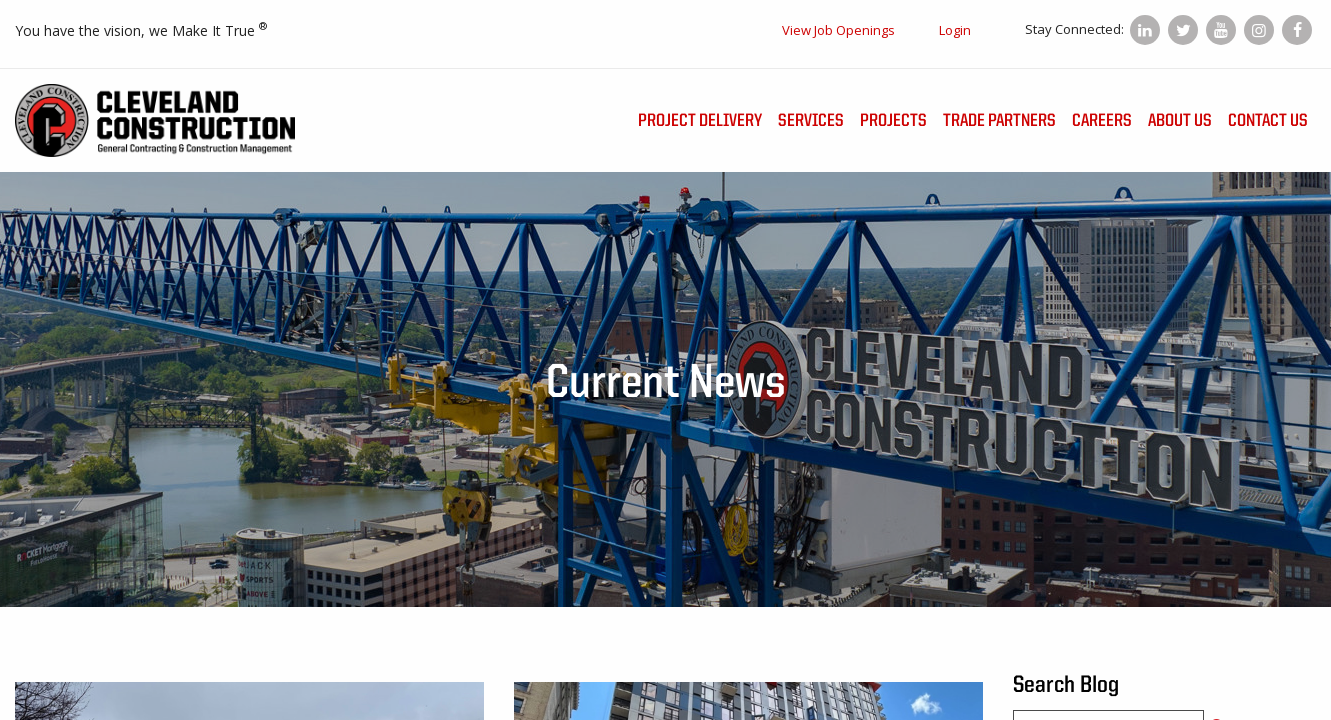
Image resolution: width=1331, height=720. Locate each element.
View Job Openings (838, 30)
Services (811, 121)
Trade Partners (999, 121)
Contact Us (1268, 121)
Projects (893, 121)
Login (955, 30)
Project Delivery (700, 121)
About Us (1180, 121)
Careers (1102, 121)
